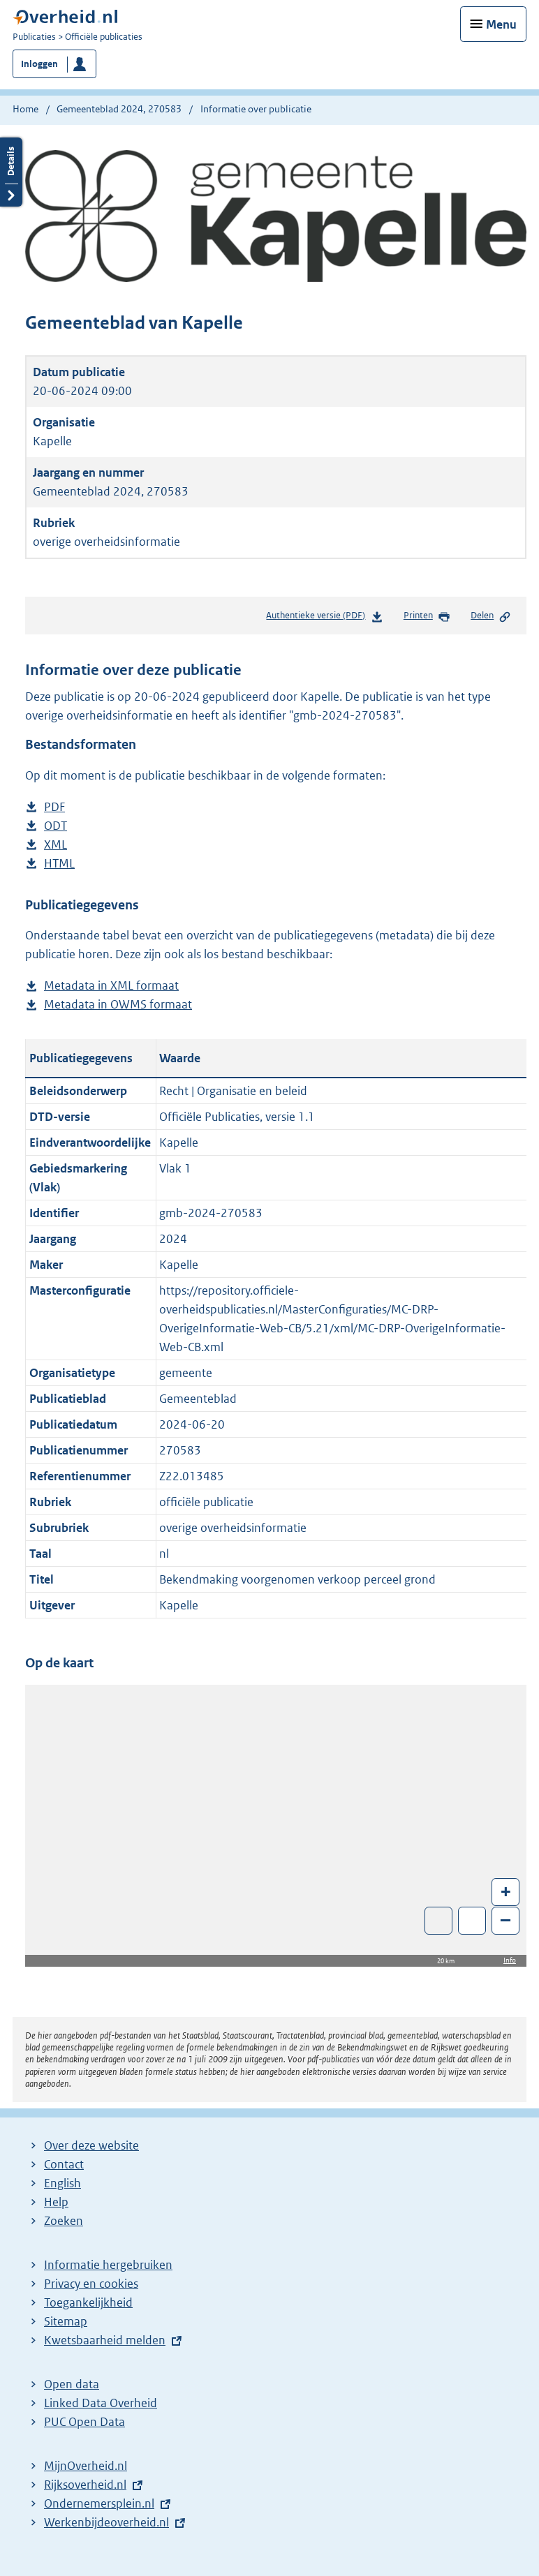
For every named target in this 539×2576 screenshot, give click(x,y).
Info (509, 1960)
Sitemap (65, 2321)
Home (25, 109)
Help (56, 2202)
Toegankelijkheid (88, 2302)
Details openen (11, 172)
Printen (427, 616)
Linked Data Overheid (100, 2403)
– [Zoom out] (505, 1920)
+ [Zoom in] (506, 1891)
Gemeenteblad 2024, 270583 (119, 109)
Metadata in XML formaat (111, 985)
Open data (71, 2384)
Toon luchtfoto (438, 1921)
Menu (501, 24)
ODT (55, 826)
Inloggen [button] (39, 64)
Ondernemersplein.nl (99, 2503)
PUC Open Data (84, 2421)
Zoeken (63, 2220)
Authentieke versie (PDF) (324, 618)
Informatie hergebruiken (108, 2264)
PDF (54, 807)
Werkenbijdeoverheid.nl (106, 2522)
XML (55, 844)
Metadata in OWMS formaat (118, 1004)
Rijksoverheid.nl (85, 2484)
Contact (64, 2164)
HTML (59, 863)
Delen (491, 616)
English (62, 2183)
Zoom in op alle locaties (472, 1921)
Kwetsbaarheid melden (104, 2340)
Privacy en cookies (91, 2283)
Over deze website (91, 2145)
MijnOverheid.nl (85, 2465)
